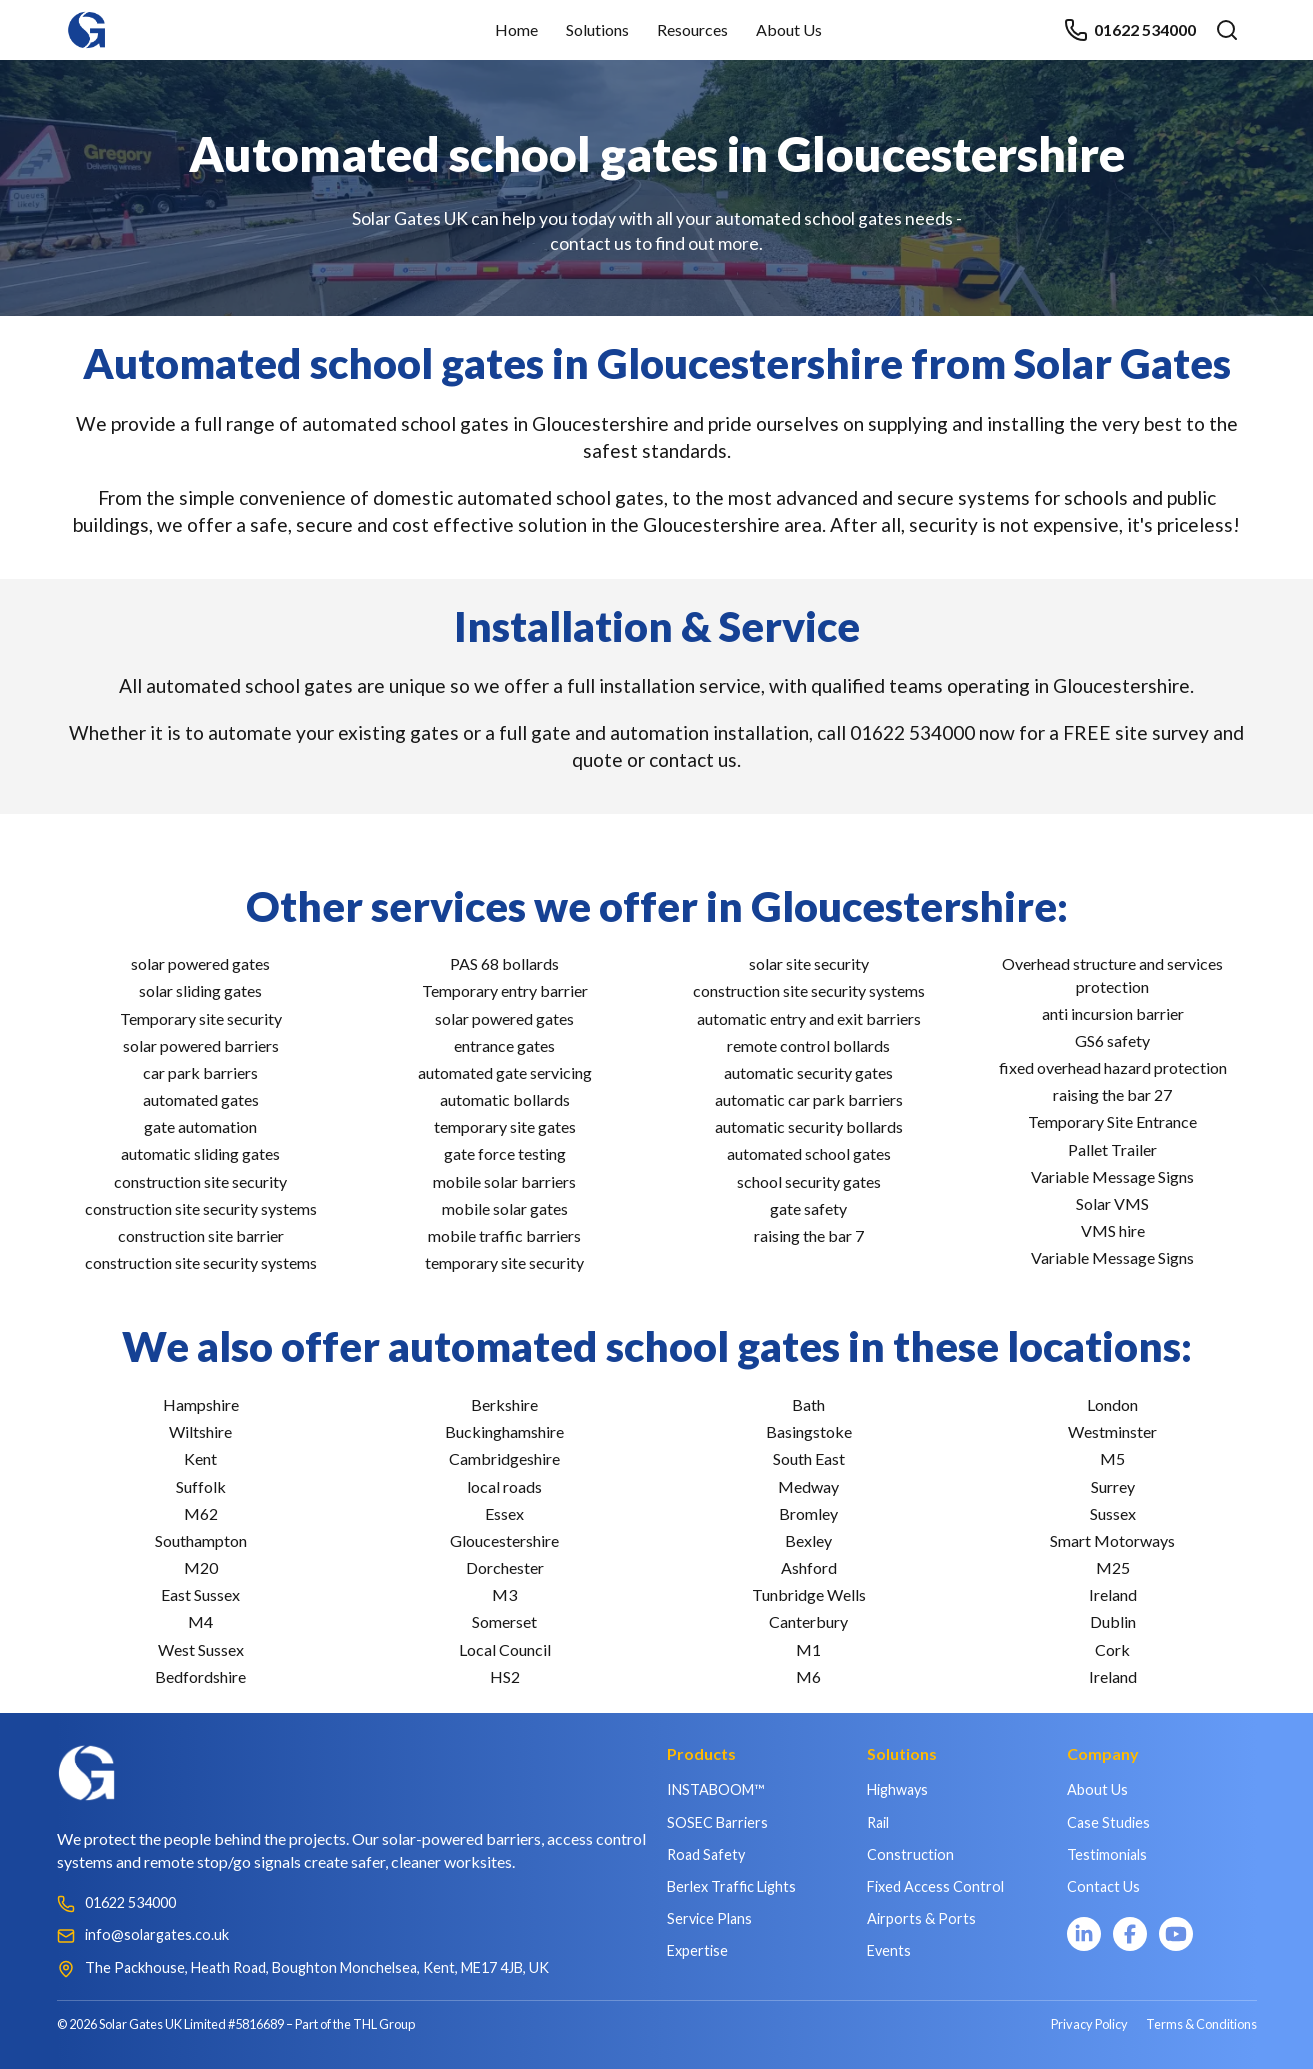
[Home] (87, 20)
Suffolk (201, 1486)
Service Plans (709, 1918)
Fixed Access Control (935, 1886)
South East (809, 1458)
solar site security (809, 963)
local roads (504, 1486)
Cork (1112, 1649)
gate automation (200, 1126)
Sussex (1113, 1513)
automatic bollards (505, 1099)
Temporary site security (201, 1018)
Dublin (1113, 1621)
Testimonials (1107, 1854)
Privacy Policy (1089, 2024)
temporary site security (504, 1262)
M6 (808, 1676)
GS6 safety (1112, 1040)
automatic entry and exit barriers (809, 1018)
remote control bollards (808, 1045)
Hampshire (201, 1404)
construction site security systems (201, 1208)
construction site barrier (201, 1235)
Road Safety (706, 1854)
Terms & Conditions (1201, 2024)
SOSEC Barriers (717, 1822)
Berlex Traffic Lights (731, 1886)
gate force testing (505, 1153)
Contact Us (1103, 1886)
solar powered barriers (201, 1045)
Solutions (597, 29)
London (1112, 1404)
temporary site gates (505, 1126)
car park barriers (200, 1072)
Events (889, 1950)
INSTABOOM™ (715, 1789)
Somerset (504, 1621)
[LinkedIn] (1084, 1934)
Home (516, 29)
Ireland (1113, 1594)
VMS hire (1113, 1230)
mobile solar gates (505, 1208)
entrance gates (504, 1045)
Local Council (505, 1649)
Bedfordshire (200, 1676)
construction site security (200, 1181)
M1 (808, 1649)
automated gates (201, 1099)
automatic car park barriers (809, 1099)
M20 (201, 1567)
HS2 (505, 1676)
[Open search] (1227, 30)
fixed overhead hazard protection (1113, 1067)
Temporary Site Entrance (1112, 1121)
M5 (1112, 1458)
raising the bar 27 (1112, 1094)
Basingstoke (809, 1431)
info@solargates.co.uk (157, 1934)
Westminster (1112, 1431)
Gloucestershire (504, 1540)
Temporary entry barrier (505, 990)
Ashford (809, 1567)
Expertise (697, 1950)
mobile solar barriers (504, 1181)
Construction (910, 1854)
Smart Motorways (1112, 1540)
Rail (878, 1822)
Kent (200, 1458)
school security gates (809, 1181)
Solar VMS (1112, 1203)
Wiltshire (200, 1431)
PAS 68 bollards (504, 963)
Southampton (201, 1540)
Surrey (1113, 1486)
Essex (504, 1513)
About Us (789, 29)
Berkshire (504, 1404)
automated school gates (809, 1153)
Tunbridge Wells (809, 1594)
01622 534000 (1130, 30)
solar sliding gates (200, 990)
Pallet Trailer (1112, 1149)
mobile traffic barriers (504, 1235)
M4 (200, 1621)
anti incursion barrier (1113, 1013)
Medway (808, 1486)
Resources (692, 29)
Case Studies (1108, 1822)
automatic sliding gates (200, 1153)
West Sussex (201, 1649)
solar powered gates (200, 963)
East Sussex (200, 1594)
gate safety (808, 1208)
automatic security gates (808, 1072)
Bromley (808, 1513)
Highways (897, 1789)
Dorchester (505, 1567)
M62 (201, 1513)
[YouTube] (1176, 1934)
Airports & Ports (921, 1918)
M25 (1113, 1567)
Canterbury (808, 1621)
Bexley (808, 1540)
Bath (808, 1404)
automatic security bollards (809, 1126)
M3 (504, 1594)
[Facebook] (1130, 1934)
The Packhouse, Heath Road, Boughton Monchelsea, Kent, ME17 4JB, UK (317, 1967)
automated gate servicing (505, 1072)
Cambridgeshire (504, 1458)
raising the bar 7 (809, 1235)
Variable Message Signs (1112, 1176)
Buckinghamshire (504, 1431)
